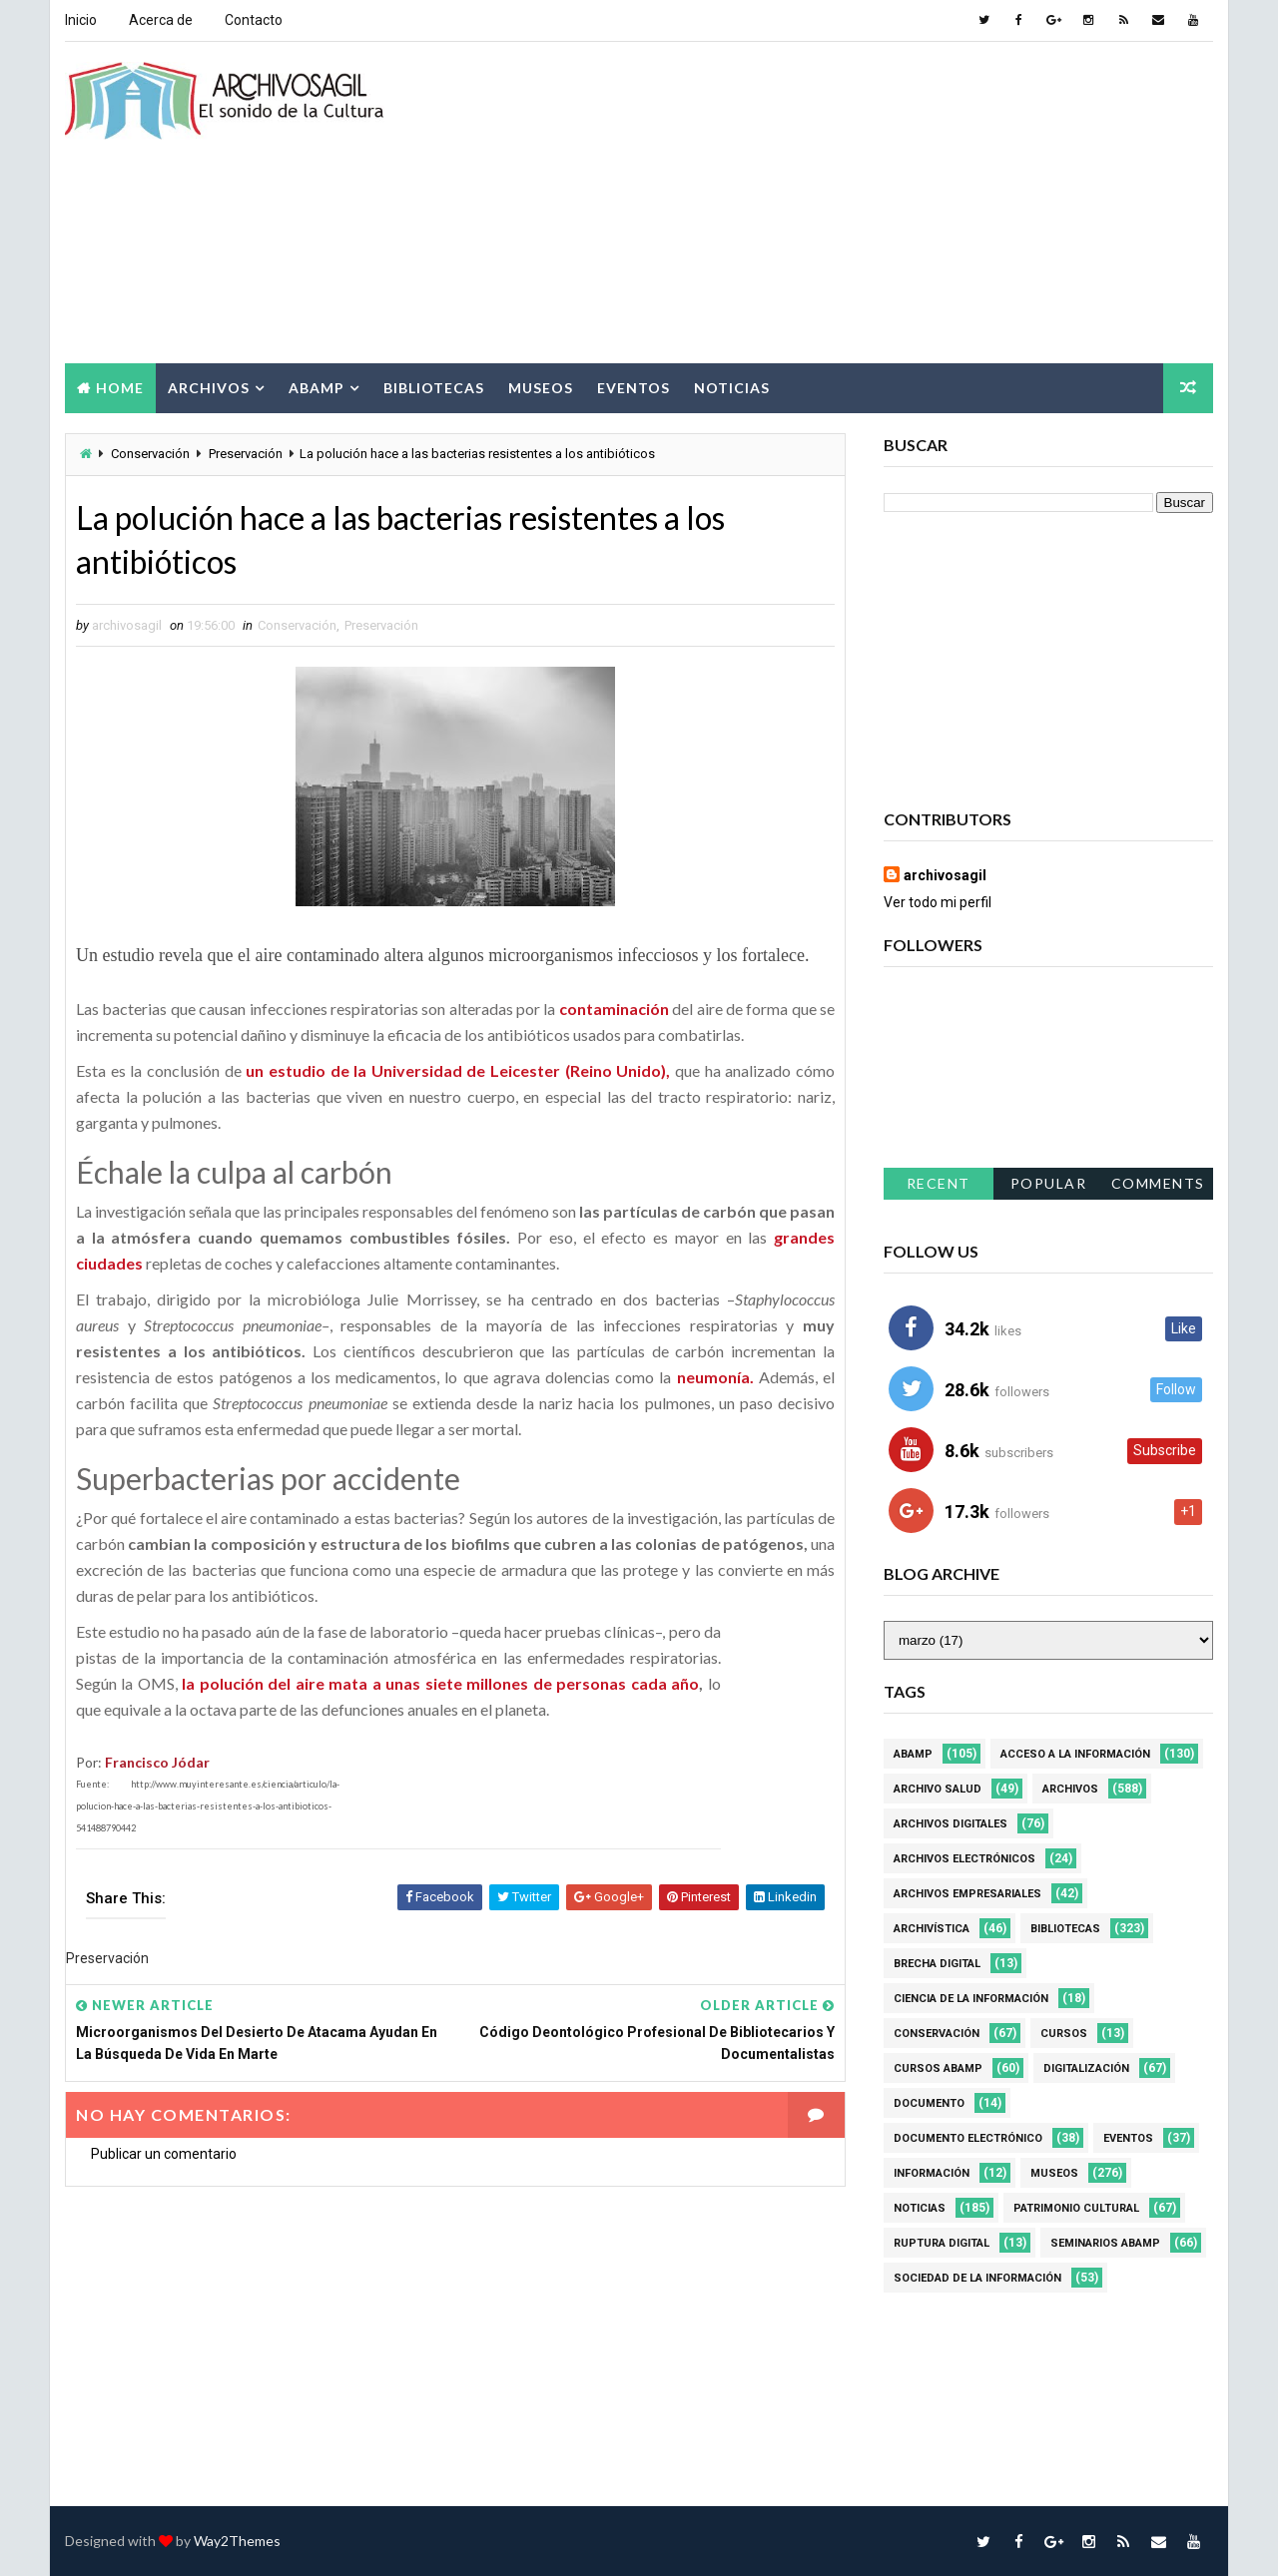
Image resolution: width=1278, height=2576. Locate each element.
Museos (540, 387)
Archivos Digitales (950, 1823)
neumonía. (715, 1376)
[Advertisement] (848, 203)
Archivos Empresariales (967, 1893)
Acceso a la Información (1075, 1754)
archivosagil (945, 875)
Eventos (633, 387)
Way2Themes (237, 2540)
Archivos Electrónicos (964, 1858)
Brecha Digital (937, 1963)
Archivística (931, 1928)
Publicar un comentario (164, 2154)
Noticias (732, 387)
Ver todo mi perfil (937, 902)
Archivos (209, 387)
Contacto (254, 20)
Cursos (1063, 2033)
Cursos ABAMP (938, 2068)
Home (120, 387)
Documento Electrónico (968, 2138)
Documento (929, 2103)
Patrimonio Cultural (1076, 2208)
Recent (938, 1183)
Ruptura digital (941, 2243)
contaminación (614, 1008)
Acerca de (161, 20)
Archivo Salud (937, 1789)
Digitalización (1086, 2068)
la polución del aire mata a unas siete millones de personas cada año (440, 1683)
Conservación (150, 453)
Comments (1158, 1183)
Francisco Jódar (157, 1762)
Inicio (81, 20)
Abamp (316, 387)
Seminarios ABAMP (1105, 2243)
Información (931, 2173)
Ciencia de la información (971, 1998)
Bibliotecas (433, 387)
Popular (1048, 1183)
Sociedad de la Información (977, 2278)
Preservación (246, 453)
